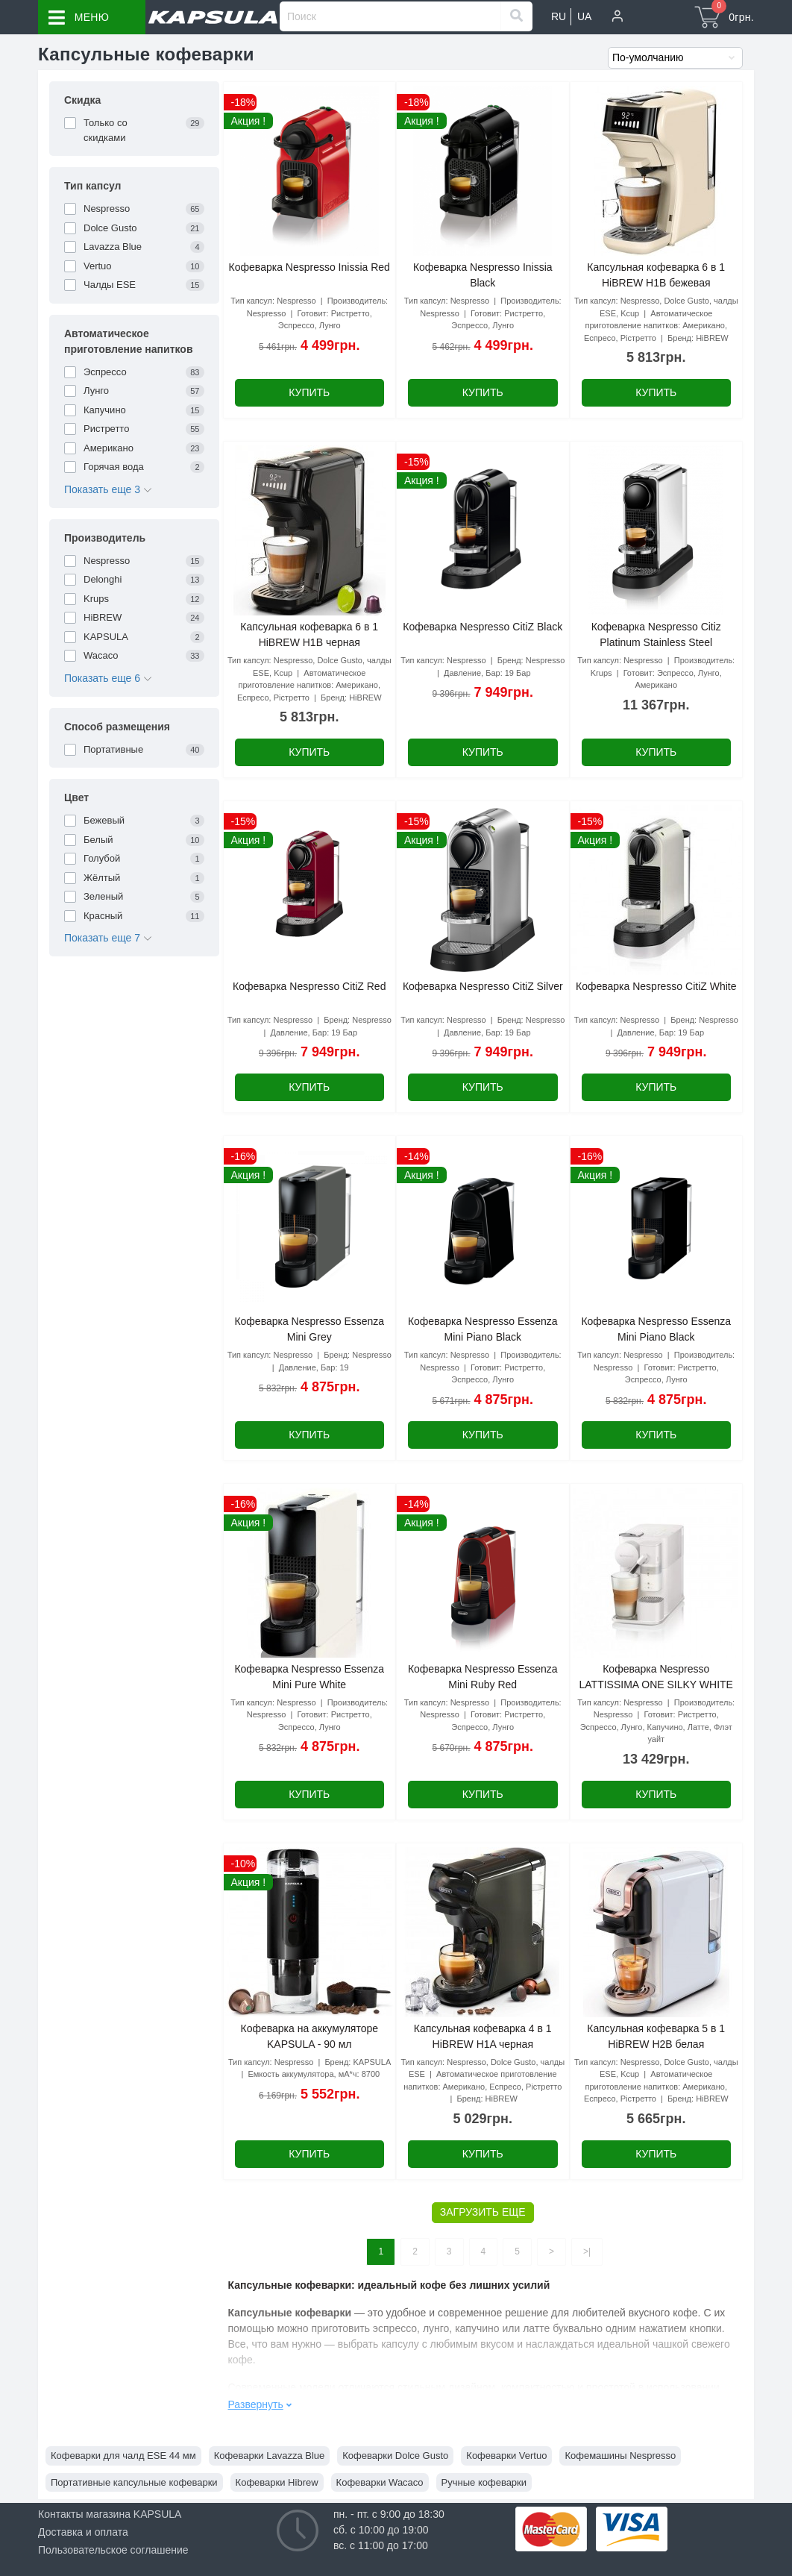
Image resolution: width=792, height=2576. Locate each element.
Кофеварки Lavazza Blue (269, 2455)
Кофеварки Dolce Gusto (395, 2455)
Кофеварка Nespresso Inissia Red (309, 267)
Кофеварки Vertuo (506, 2455)
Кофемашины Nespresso (620, 2455)
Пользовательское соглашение (113, 2550)
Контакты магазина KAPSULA (109, 2514)
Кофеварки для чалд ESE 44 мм (123, 2455)
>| (587, 2251)
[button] (617, 17)
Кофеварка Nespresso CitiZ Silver (483, 986)
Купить (309, 392)
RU (558, 16)
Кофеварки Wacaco (380, 2482)
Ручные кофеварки (484, 2482)
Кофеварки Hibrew (277, 2482)
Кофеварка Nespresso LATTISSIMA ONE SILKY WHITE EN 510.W (656, 1684)
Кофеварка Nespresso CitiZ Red (309, 986)
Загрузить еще (483, 2212)
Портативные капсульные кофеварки (134, 2482)
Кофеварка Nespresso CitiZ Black (482, 627)
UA (584, 16)
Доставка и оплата (83, 2532)
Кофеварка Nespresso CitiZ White (656, 986)
